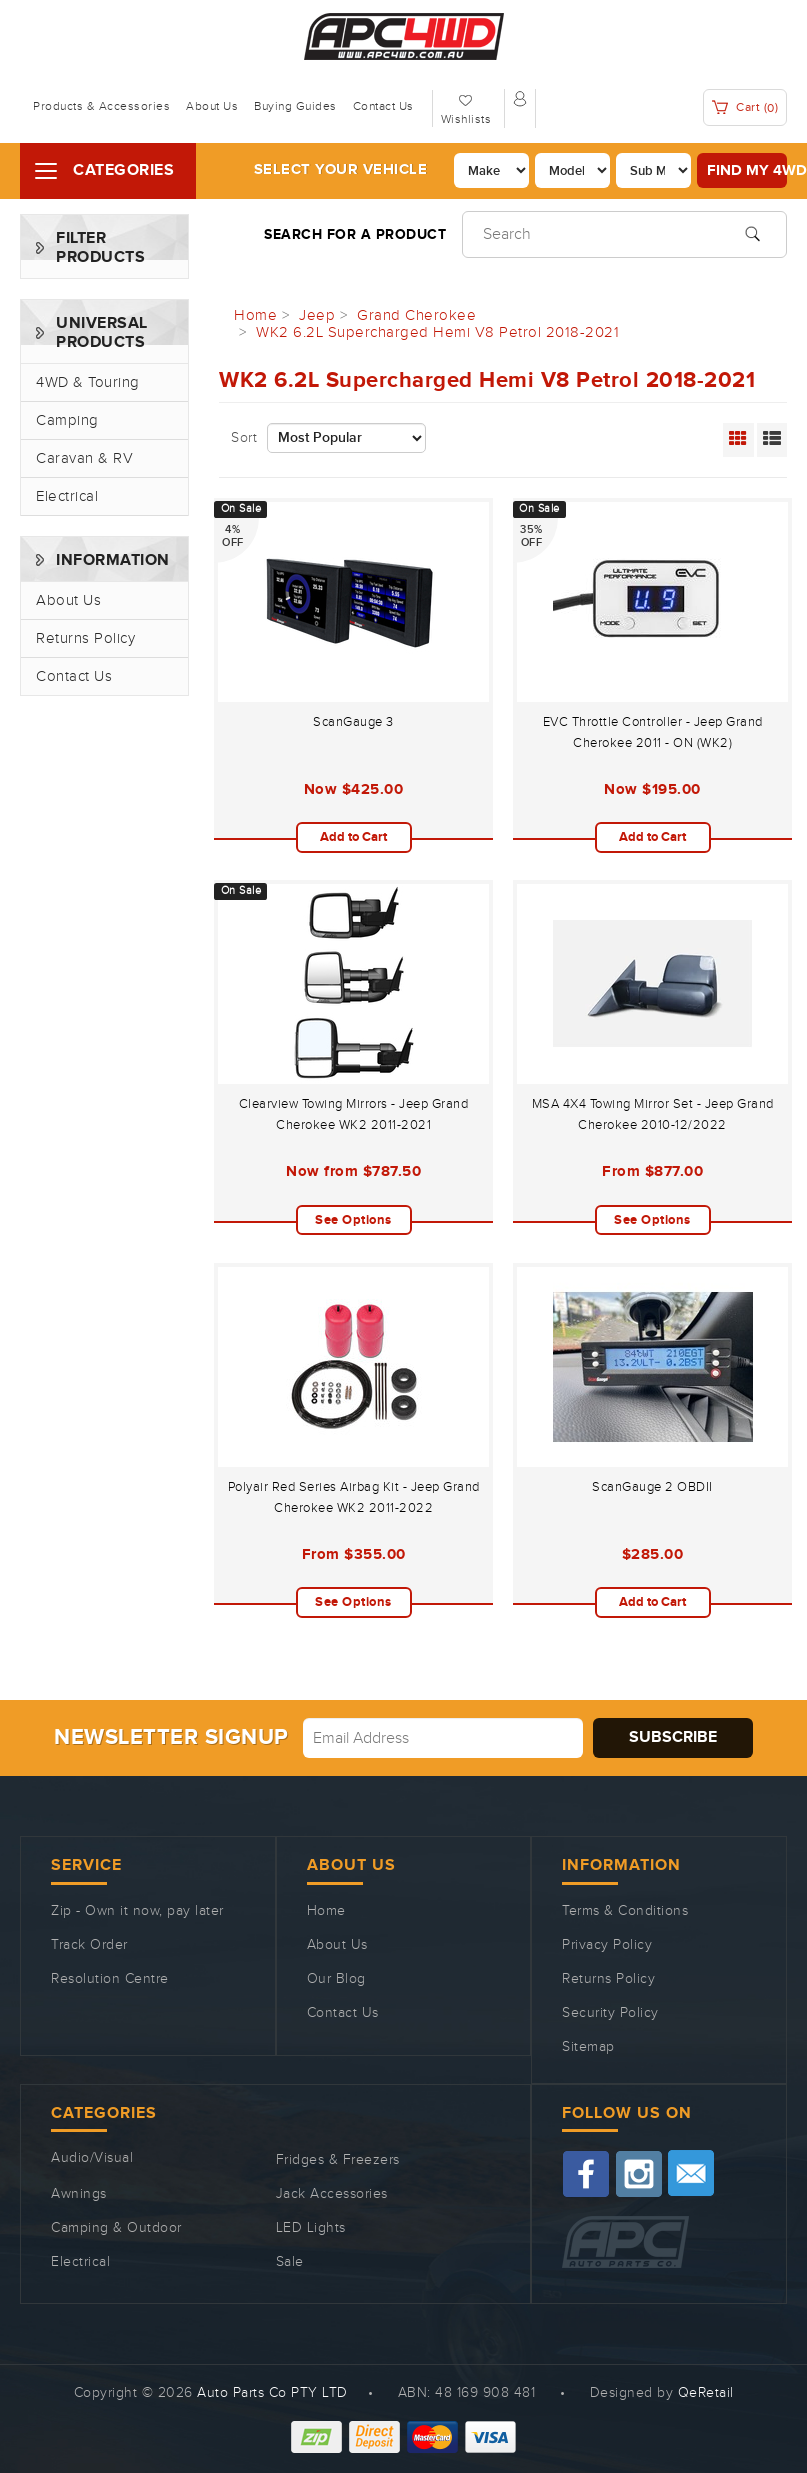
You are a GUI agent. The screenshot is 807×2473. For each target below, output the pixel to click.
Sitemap (588, 2047)
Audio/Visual (92, 2158)
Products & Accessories (101, 106)
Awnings (79, 2194)
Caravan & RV (84, 458)
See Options (353, 1220)
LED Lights (311, 2228)
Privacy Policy (607, 1945)
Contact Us (383, 106)
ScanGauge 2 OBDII (652, 1487)
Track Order (89, 1945)
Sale (290, 2262)
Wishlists (466, 119)
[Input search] (624, 234)
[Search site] (752, 232)
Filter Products (100, 248)
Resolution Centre (110, 1979)
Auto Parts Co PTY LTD (272, 2393)
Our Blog (336, 1979)
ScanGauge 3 (353, 722)
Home (326, 1911)
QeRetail (706, 2393)
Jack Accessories (332, 2194)
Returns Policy (85, 638)
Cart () (745, 107)
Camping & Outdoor (116, 2228)
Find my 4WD (747, 170)
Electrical (67, 496)
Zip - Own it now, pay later (137, 1911)
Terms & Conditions (625, 1911)
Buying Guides (295, 106)
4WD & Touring (88, 382)
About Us (212, 106)
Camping (67, 420)
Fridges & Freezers (338, 2160)
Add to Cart (353, 837)
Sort (244, 438)
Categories (123, 170)
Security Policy (610, 2013)
